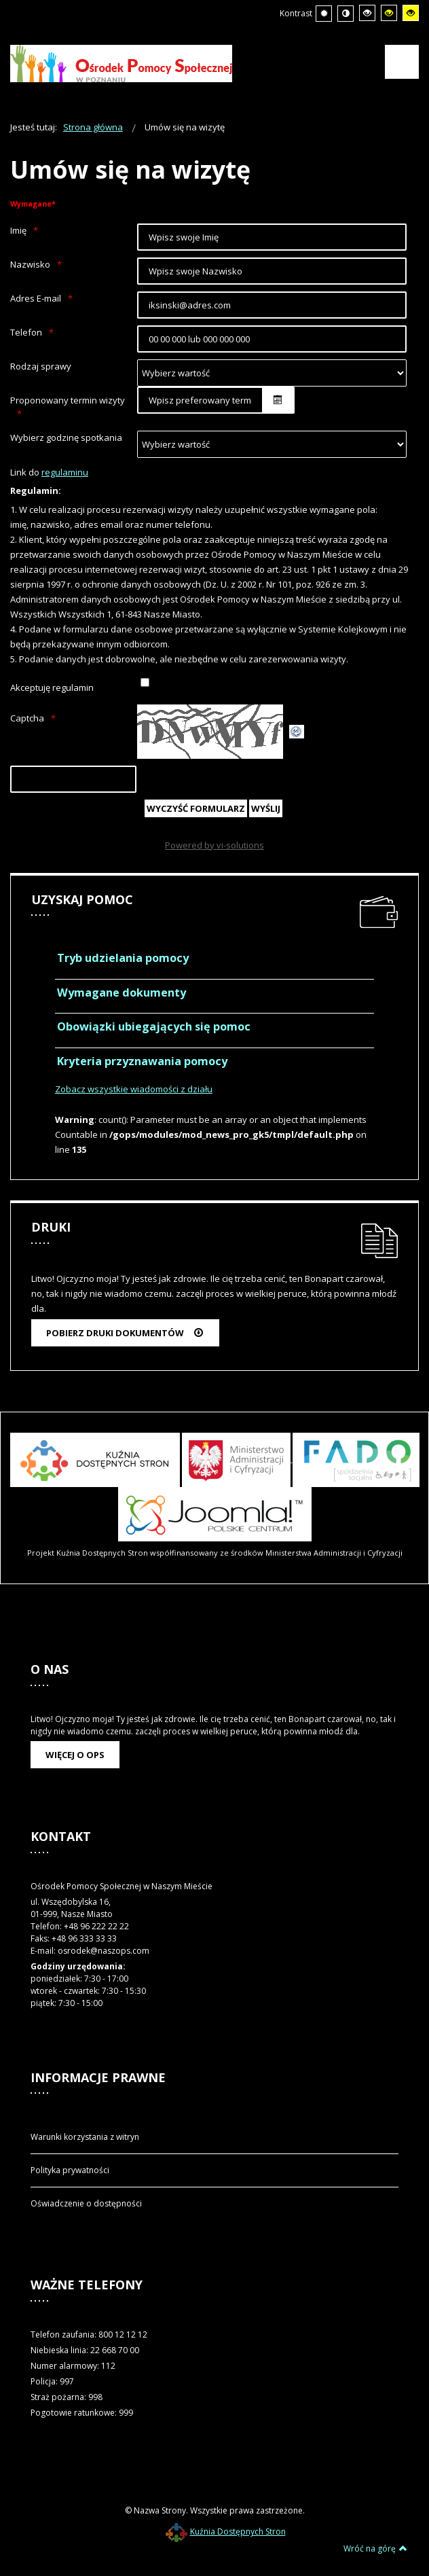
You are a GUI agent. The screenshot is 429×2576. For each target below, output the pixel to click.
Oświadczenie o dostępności (86, 2203)
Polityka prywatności (70, 2170)
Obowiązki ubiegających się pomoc (153, 1026)
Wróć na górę (375, 2548)
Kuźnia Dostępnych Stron (226, 2531)
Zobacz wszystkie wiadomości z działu (133, 1089)
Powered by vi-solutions (214, 845)
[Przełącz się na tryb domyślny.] (324, 13)
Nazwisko (30, 264)
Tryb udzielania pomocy (123, 957)
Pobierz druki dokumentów (125, 1333)
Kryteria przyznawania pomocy (142, 1061)
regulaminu (64, 472)
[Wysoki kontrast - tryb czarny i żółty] (389, 13)
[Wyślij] (265, 808)
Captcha (27, 718)
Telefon (26, 332)
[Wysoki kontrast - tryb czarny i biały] (367, 13)
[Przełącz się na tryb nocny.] (345, 13)
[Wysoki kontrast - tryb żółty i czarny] (411, 13)
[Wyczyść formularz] (196, 808)
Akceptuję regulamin (52, 687)
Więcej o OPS (75, 1755)
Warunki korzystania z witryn (85, 2137)
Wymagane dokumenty (121, 992)
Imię (18, 230)
